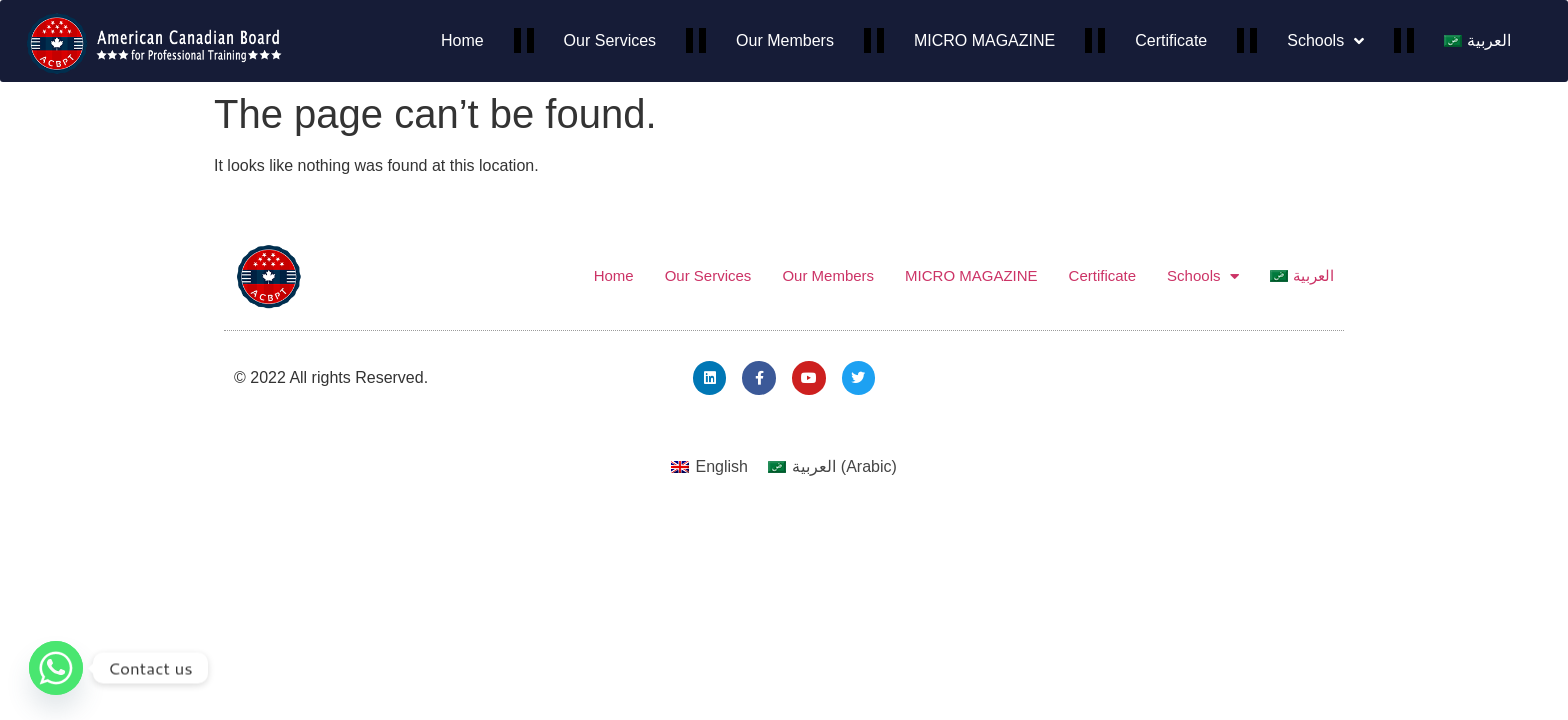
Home (462, 40)
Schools (1325, 41)
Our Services (610, 40)
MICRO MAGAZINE (984, 40)
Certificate (1171, 40)
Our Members (785, 40)
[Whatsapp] (56, 668)
